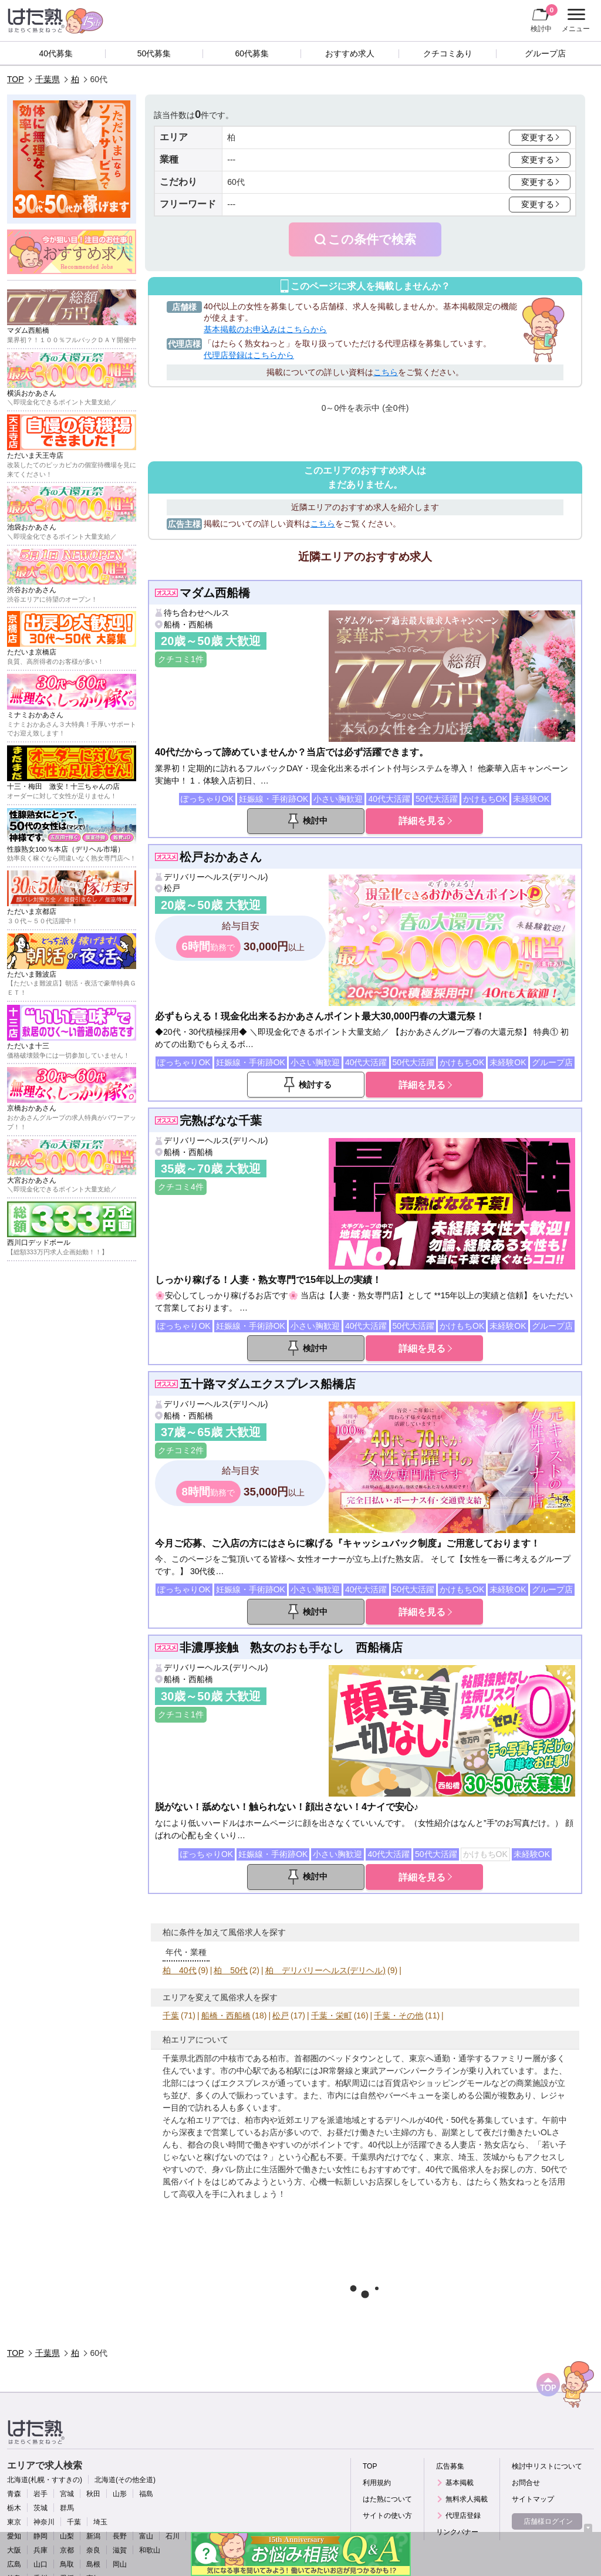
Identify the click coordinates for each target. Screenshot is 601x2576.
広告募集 (450, 2466)
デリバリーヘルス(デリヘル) (216, 877)
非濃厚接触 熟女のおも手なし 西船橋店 (291, 1647)
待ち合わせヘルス (196, 612)
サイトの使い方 (387, 2515)
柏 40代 (180, 1970)
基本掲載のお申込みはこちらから (265, 329)
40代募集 (56, 53)
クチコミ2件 (181, 1450)
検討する (315, 1084)
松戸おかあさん (221, 856)
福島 (146, 2494)
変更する (537, 137)
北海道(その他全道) (125, 2480)
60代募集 (252, 53)
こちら (385, 372)
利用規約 (377, 2483)
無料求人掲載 (466, 2499)
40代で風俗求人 (455, 2169)
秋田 (93, 2494)
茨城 (40, 2508)
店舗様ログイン (548, 2521)
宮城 (67, 2494)
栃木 (14, 2508)
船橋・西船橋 (188, 624)
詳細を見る (422, 820)
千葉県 (47, 79)
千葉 (171, 2015)
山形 (120, 2494)
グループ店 (545, 53)
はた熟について (387, 2499)
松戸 (172, 888)
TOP (15, 79)
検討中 (544, 18)
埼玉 (100, 2522)
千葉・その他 (398, 2015)
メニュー (574, 20)
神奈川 (44, 2522)
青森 (14, 2494)
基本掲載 (459, 2483)
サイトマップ (533, 2499)
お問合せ (526, 2483)
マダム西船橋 (215, 592)
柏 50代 (231, 1970)
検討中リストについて (547, 2466)
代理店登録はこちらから (249, 355)
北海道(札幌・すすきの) (44, 2480)
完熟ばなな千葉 (221, 1120)
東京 (14, 2522)
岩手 (40, 2494)
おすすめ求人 (349, 53)
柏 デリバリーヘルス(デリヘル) (325, 1970)
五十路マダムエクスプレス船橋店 (268, 1384)
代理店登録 (463, 2515)
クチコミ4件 (181, 1186)
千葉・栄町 (331, 2015)
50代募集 (154, 53)
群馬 (67, 2508)
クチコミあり (447, 53)
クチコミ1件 (181, 659)
